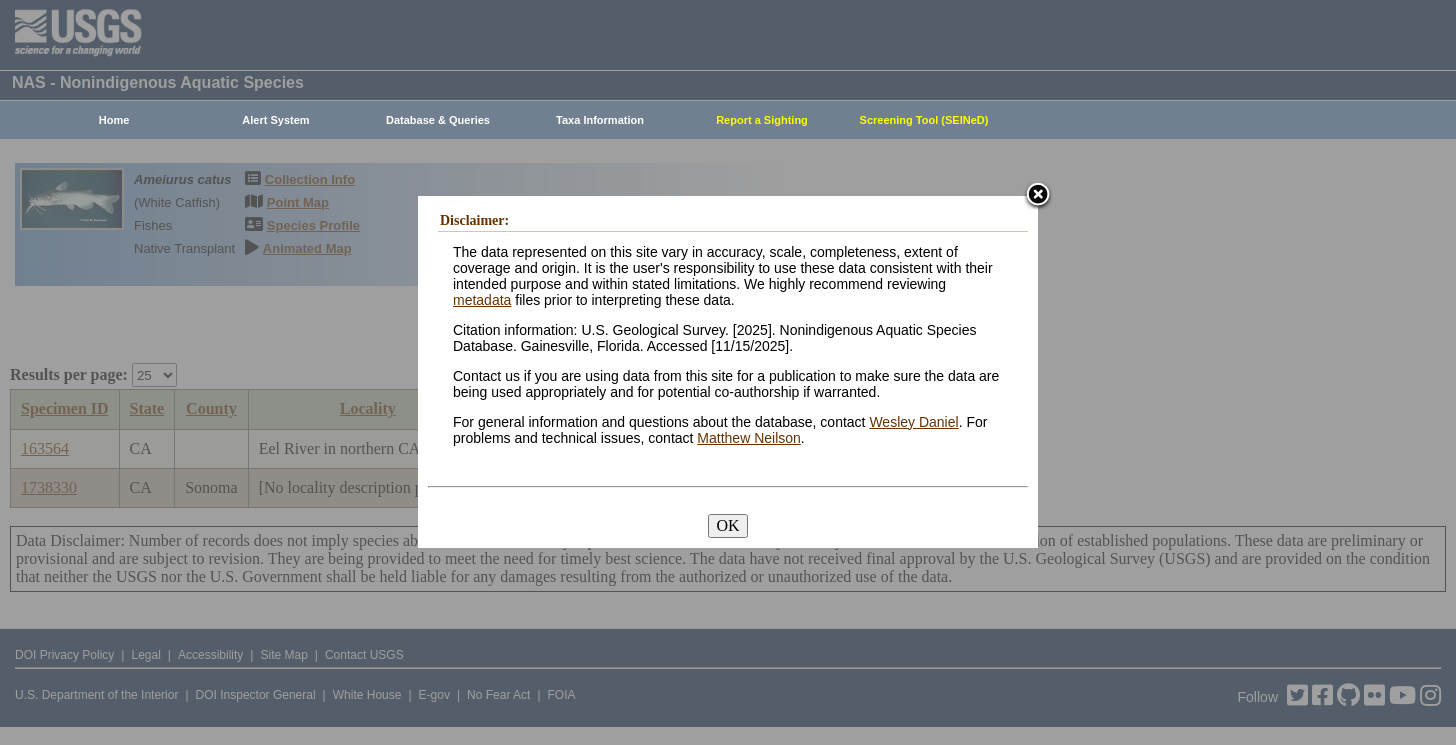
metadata (482, 300)
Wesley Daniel (913, 422)
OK (727, 525)
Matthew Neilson (749, 438)
